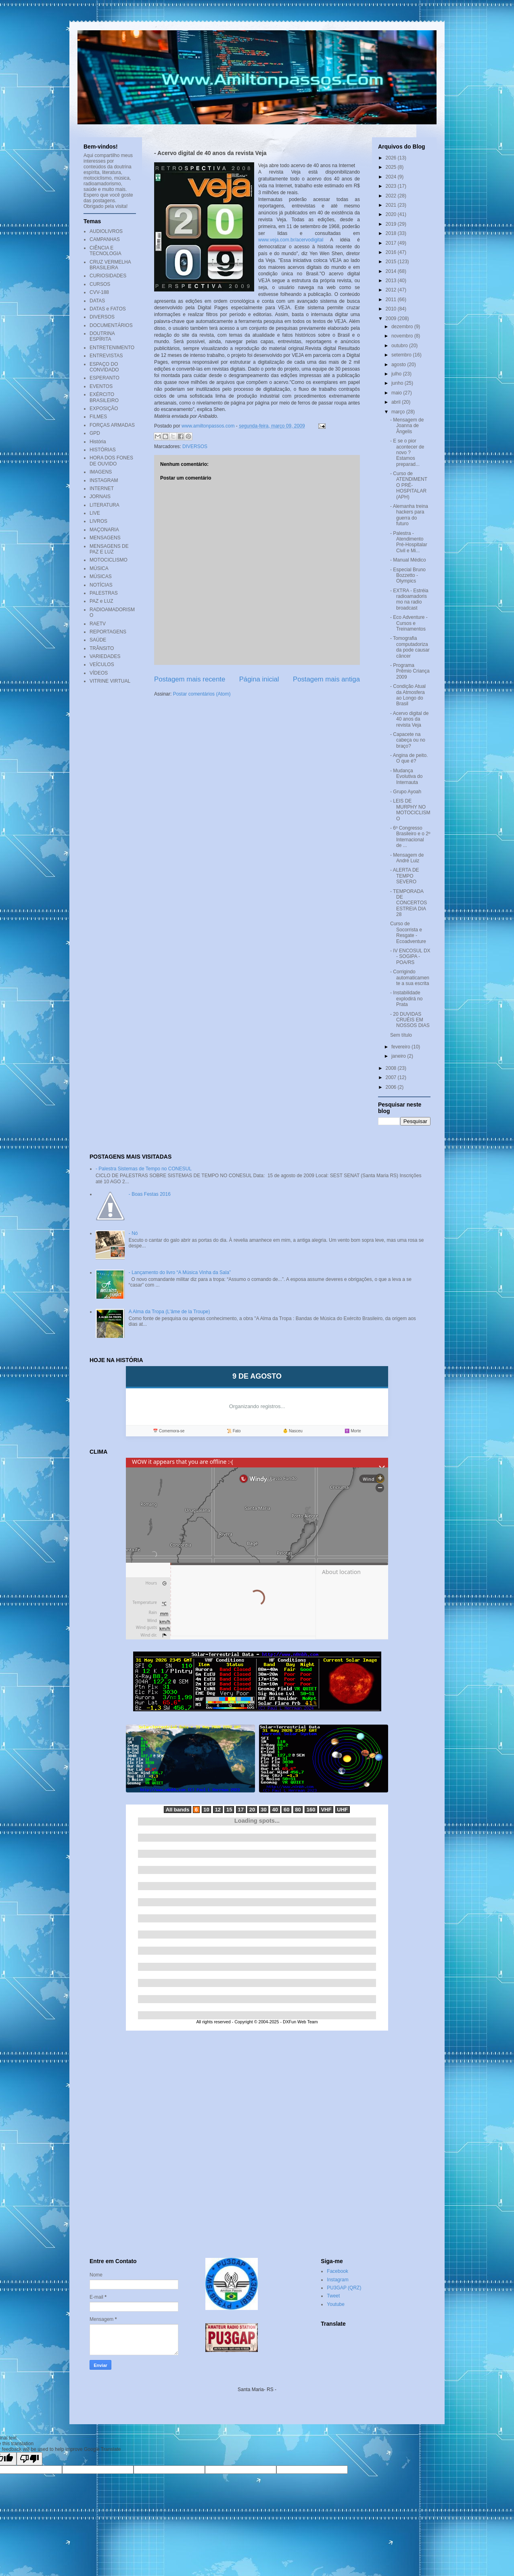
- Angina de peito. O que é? (409, 758)
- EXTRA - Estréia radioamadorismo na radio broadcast (409, 599)
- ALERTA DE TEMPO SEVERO (404, 876)
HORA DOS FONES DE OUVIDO (111, 460)
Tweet (333, 2296)
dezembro (402, 326)
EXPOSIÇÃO (104, 408)
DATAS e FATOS (108, 309)
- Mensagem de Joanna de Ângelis (407, 425)
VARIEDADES (105, 656)
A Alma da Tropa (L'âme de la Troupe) (169, 1311)
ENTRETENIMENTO (112, 347)
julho (397, 374)
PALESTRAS (104, 593)
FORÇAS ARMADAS (112, 425)
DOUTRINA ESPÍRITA (102, 336)
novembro (402, 336)
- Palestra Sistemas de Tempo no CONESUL (144, 1169)
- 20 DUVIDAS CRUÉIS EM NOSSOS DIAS (410, 1020)
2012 (392, 290)
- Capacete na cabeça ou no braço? (407, 740)
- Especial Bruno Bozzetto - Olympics (408, 575)
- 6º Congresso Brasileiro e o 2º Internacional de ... (410, 836)
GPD (95, 433)
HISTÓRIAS (103, 450)
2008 (392, 1068)
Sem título (401, 1035)
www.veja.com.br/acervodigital (290, 240)
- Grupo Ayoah (405, 791)
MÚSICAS (101, 576)
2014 (392, 271)
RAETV (98, 624)
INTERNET (102, 488)
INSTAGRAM (104, 480)
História (98, 441)
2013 (392, 280)
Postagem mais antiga (326, 679)
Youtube (336, 2304)
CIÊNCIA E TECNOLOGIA (105, 250)
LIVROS (98, 521)
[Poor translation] (29, 2458)
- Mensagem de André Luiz (407, 858)
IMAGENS (101, 472)
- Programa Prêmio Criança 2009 (410, 671)
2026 (392, 158)
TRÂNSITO (102, 648)
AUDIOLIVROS (106, 231)
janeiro (399, 1056)
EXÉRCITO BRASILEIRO (104, 397)
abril (396, 402)
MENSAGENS (105, 538)
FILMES (98, 416)
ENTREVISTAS (106, 355)
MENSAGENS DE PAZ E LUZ (109, 549)
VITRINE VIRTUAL (110, 681)
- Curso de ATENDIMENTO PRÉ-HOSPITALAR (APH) (408, 485)
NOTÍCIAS (101, 585)
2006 (392, 1087)
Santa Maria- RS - (257, 2389)
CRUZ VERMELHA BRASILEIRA (110, 264)
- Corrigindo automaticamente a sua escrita (409, 977)
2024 (392, 177)
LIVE (95, 513)
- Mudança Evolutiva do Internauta (406, 776)
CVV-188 (99, 292)
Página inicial (259, 679)
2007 (392, 1077)
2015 (392, 261)
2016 (392, 252)
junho (398, 383)
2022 (392, 196)
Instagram (337, 2280)
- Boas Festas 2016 (150, 1194)
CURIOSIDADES (108, 276)
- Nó (133, 1233)
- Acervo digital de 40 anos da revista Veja (409, 719)
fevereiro (401, 1047)
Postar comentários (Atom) (202, 694)
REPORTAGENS (108, 632)
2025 (392, 167)
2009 (392, 318)
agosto (399, 364)
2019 (392, 224)
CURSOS (100, 284)
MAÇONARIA (104, 529)
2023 (392, 186)
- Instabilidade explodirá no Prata (406, 998)
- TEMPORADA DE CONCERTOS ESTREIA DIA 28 (408, 903)
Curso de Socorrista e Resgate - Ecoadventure (408, 932)
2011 (392, 299)
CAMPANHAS (105, 239)
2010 (392, 309)
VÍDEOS (99, 673)
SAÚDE (98, 640)
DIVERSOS (194, 446)
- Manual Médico (408, 560)
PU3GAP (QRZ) (344, 2288)
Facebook (337, 2271)
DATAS (97, 301)
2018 (392, 233)
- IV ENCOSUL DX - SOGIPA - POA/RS (410, 956)
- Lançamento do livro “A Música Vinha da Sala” (180, 1272)
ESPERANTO (104, 378)
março (398, 412)
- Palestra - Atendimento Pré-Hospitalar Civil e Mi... (408, 541)
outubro (400, 345)
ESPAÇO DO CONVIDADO (104, 367)
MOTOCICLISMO (108, 560)
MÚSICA (99, 568)
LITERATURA (104, 505)
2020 (392, 214)
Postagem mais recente (189, 679)
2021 (392, 205)
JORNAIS (100, 496)
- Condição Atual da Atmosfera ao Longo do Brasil (408, 694)
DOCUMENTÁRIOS (111, 325)
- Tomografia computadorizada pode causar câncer (410, 646)
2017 (392, 243)
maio (397, 393)
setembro (402, 355)
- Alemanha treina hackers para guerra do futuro (409, 514)
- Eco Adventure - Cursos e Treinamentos (409, 623)
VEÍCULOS (102, 664)
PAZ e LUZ (101, 601)
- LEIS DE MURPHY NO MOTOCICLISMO (410, 809)
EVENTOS (101, 386)
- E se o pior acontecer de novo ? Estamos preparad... (407, 452)
